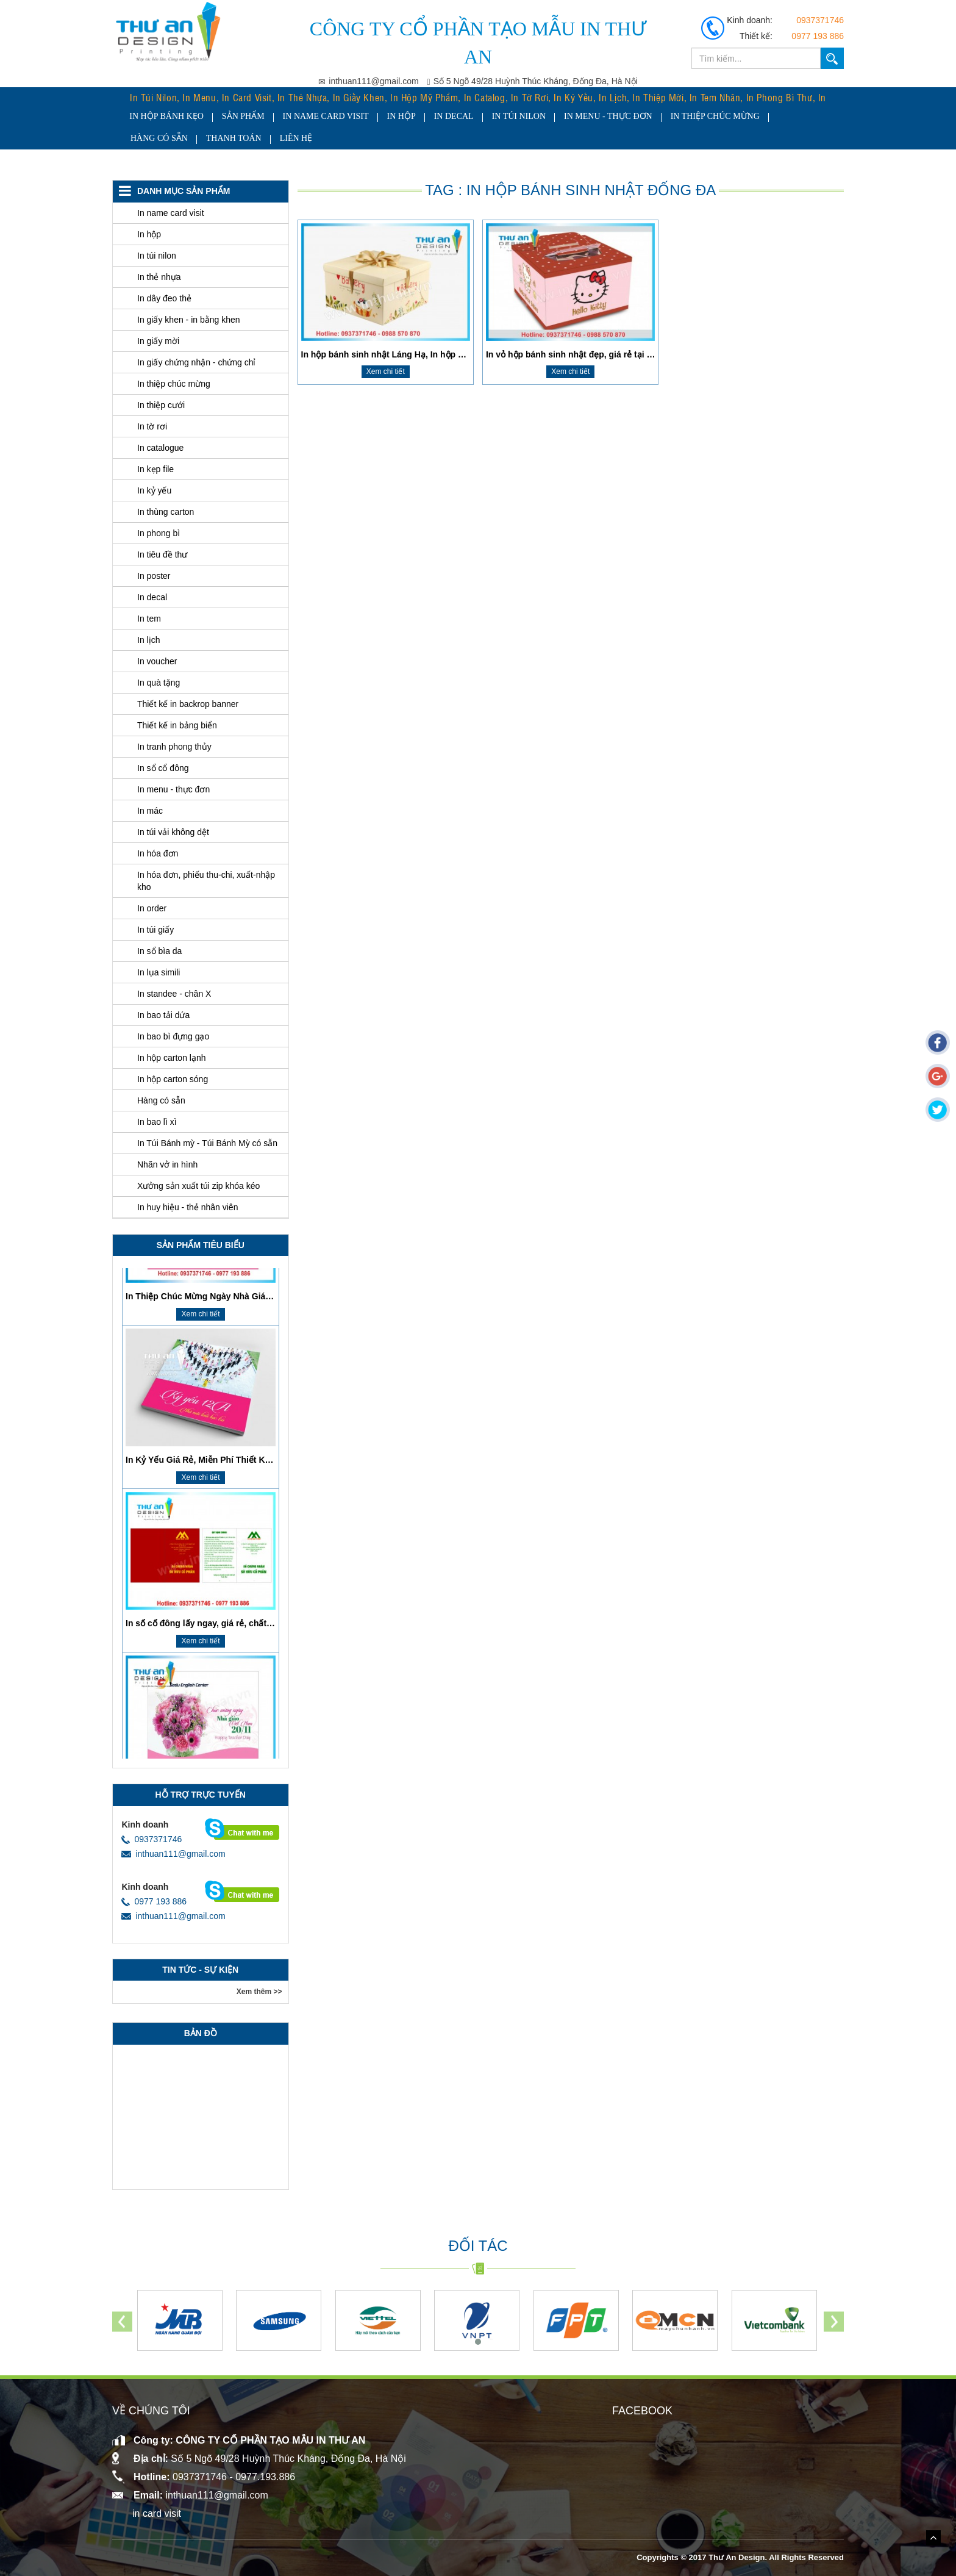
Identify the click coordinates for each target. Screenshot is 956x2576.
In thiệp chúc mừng (706, 116)
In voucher (157, 661)
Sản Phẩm (235, 116)
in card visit (156, 2513)
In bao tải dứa (163, 1015)
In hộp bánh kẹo (158, 116)
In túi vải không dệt (173, 832)
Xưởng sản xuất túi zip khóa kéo (198, 1186)
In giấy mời (158, 341)
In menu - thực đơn (600, 116)
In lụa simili (158, 972)
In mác (150, 811)
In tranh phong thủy (174, 747)
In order (151, 908)
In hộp (393, 116)
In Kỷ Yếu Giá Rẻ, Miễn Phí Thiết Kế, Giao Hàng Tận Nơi (238, 1564)
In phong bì (158, 533)
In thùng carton (165, 512)
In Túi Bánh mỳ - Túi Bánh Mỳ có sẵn (207, 1143)
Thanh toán (234, 138)
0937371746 (820, 20)
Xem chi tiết (385, 371)
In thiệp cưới (161, 405)
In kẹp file (155, 469)
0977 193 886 (817, 36)
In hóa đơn (157, 853)
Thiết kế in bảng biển (177, 725)
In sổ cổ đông (163, 768)
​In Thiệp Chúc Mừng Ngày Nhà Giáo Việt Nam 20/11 (230, 1400)
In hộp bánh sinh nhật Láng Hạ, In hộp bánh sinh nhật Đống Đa (428, 354)
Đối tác (477, 2245)
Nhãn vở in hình (167, 1164)
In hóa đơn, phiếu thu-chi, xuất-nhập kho (206, 881)
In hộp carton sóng (172, 1079)
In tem (149, 618)
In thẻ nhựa (159, 277)
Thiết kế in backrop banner (187, 704)
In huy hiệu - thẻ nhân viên (187, 1207)
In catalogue (160, 448)
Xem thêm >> (259, 1991)
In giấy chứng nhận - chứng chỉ (196, 362)
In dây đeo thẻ (164, 298)
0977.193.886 (265, 2477)
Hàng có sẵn (159, 138)
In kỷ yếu (154, 490)
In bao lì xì (157, 1122)
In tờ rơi (152, 426)
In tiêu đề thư (162, 554)
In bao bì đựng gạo (173, 1036)
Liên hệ (296, 138)
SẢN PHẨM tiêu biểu (200, 1245)
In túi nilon (510, 116)
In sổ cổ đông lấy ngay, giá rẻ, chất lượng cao (218, 1727)
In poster (153, 576)
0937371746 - (204, 2477)
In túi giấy (155, 930)
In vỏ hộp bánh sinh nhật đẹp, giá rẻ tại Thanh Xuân (591, 354)
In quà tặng (158, 682)
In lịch (148, 640)
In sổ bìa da (159, 951)
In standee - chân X (174, 994)
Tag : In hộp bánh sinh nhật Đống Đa (570, 190)
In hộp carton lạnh (171, 1058)
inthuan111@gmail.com (173, 1854)
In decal (445, 116)
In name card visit (317, 116)
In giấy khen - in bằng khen (188, 320)
